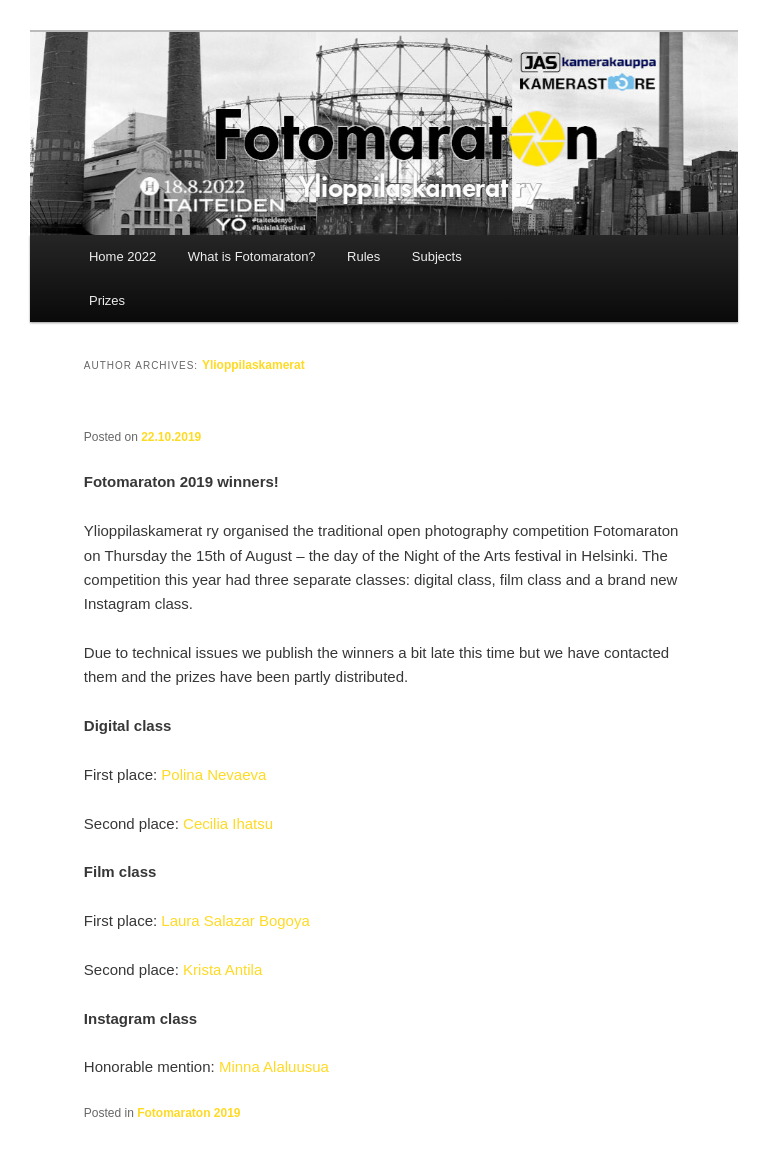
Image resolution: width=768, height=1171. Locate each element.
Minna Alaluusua (274, 1066)
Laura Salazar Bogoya (235, 920)
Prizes (107, 300)
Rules (363, 256)
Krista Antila (222, 969)
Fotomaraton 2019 (188, 1113)
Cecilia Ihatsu (228, 823)
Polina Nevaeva (213, 774)
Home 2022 (122, 256)
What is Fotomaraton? (252, 256)
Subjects (437, 256)
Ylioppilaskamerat (253, 365)
